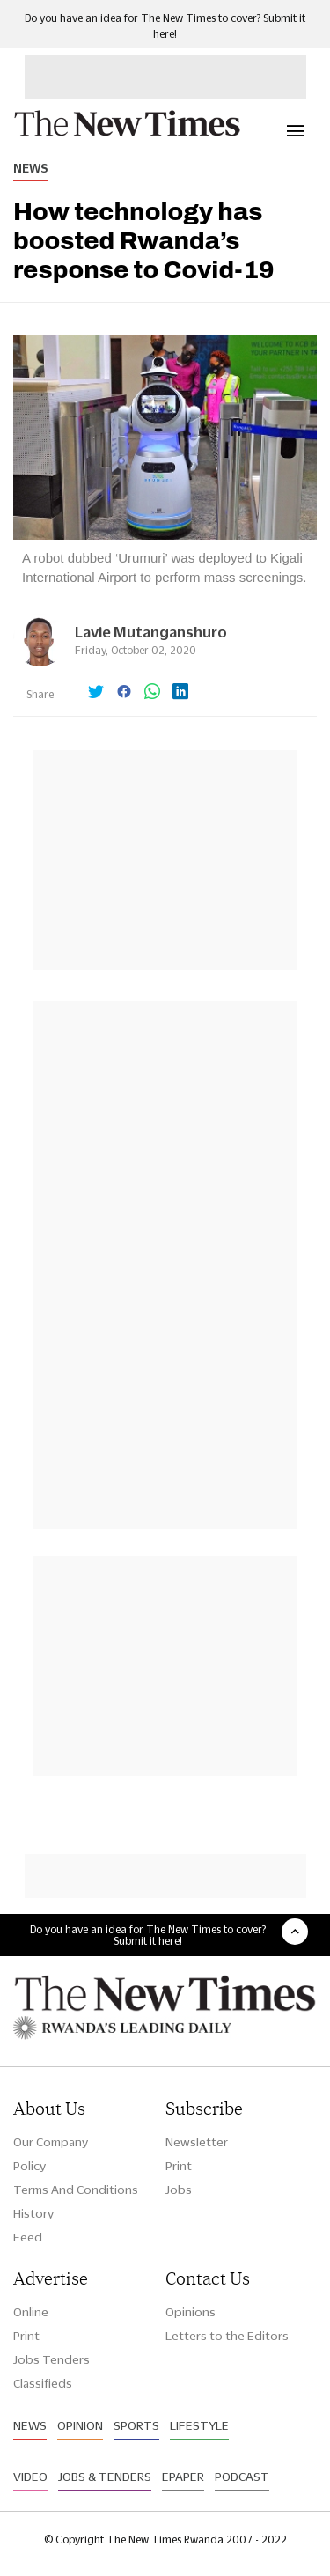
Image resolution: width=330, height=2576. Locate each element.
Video (30, 2476)
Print (178, 2166)
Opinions (190, 2312)
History (33, 2213)
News (30, 168)
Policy (29, 2166)
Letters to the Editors (227, 2336)
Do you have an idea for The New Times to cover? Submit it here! (148, 1935)
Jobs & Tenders (104, 2476)
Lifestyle (199, 2425)
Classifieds (42, 2383)
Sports (136, 2425)
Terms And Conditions (75, 2189)
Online (30, 2312)
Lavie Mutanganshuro (151, 631)
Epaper (183, 2476)
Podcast (242, 2476)
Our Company (50, 2142)
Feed (27, 2237)
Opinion (80, 2425)
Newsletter (196, 2142)
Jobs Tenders (51, 2359)
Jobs (178, 2189)
